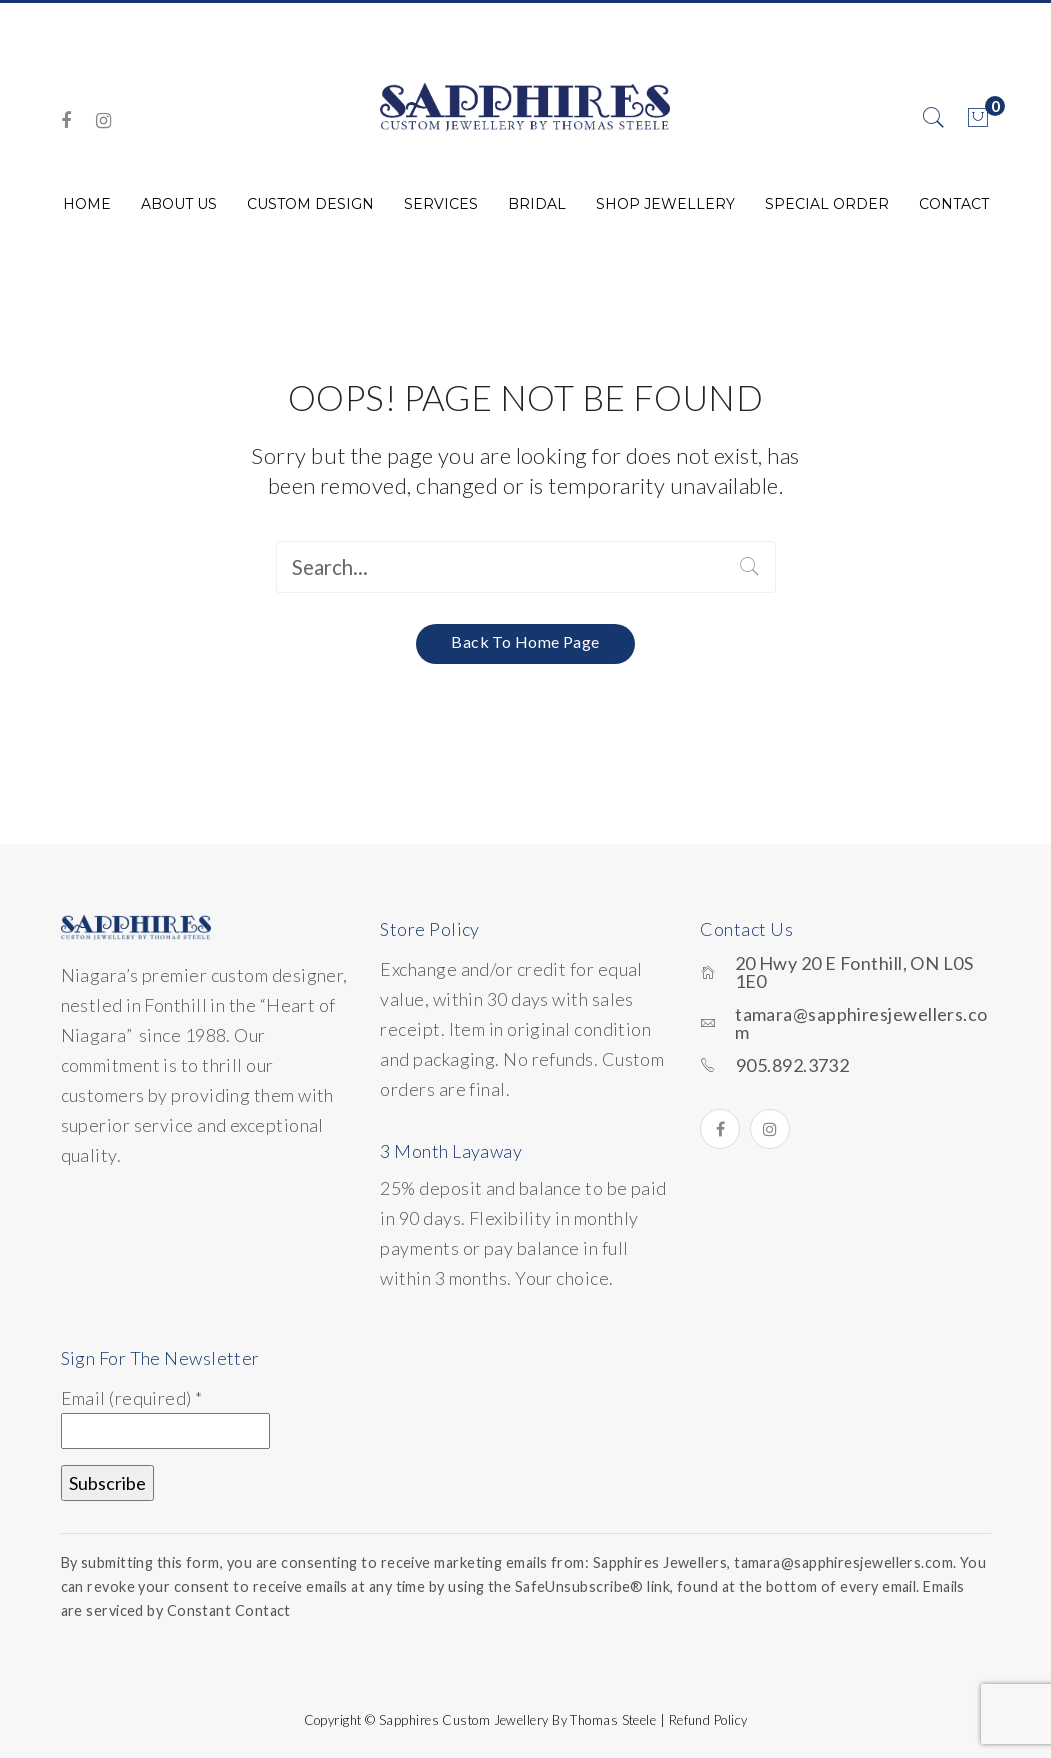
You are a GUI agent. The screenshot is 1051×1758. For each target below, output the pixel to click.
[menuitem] (87, 204)
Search (750, 567)
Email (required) (132, 1397)
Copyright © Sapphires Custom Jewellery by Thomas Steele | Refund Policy (526, 1719)
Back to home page (525, 640)
